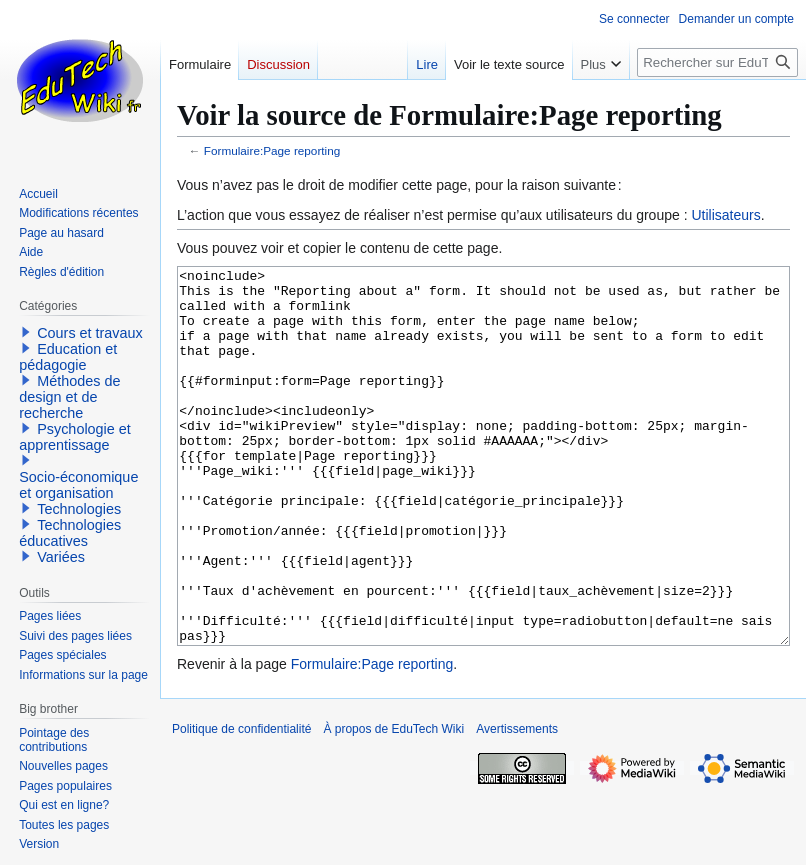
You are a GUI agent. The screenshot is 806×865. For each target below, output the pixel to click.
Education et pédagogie (68, 357)
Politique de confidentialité (241, 804)
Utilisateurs (725, 215)
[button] (26, 332)
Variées (61, 557)
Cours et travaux (90, 333)
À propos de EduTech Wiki (393, 804)
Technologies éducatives (70, 533)
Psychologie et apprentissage (75, 437)
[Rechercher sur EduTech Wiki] (717, 62)
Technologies (79, 509)
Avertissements (517, 804)
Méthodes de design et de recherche (69, 397)
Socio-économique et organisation (78, 485)
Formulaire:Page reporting (272, 150)
